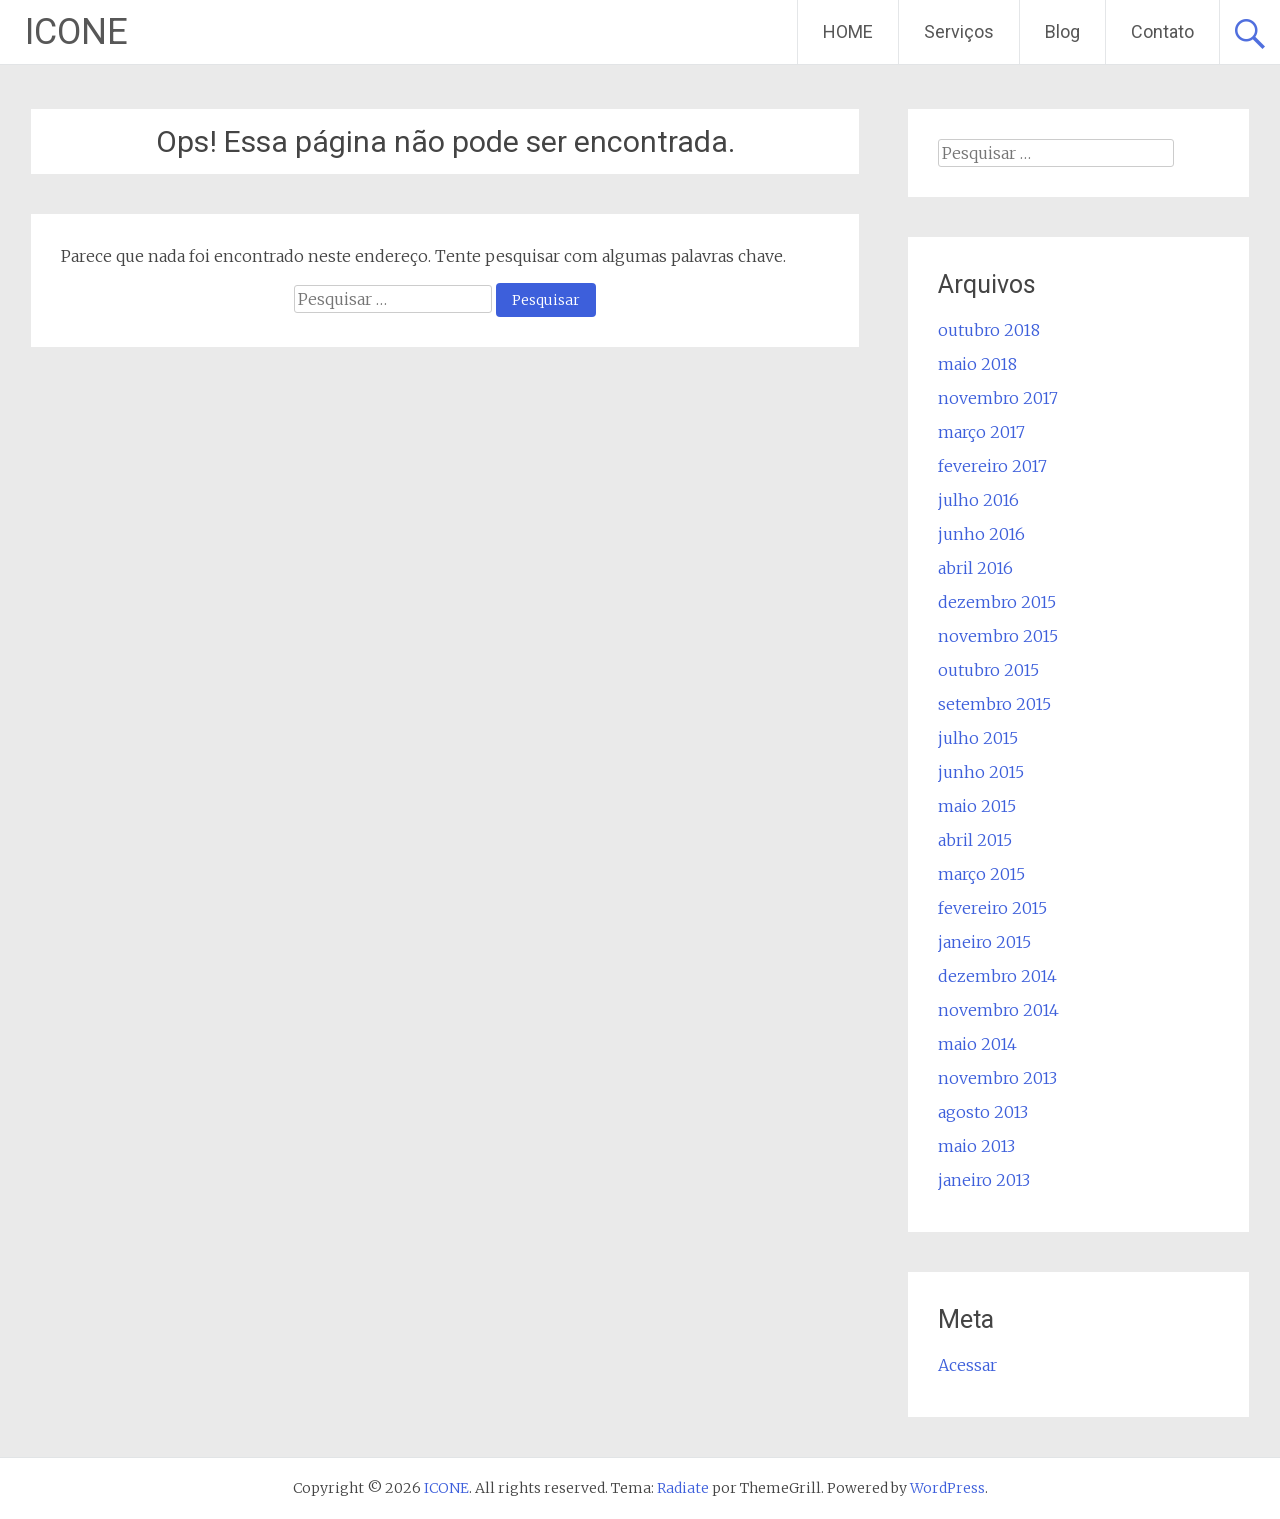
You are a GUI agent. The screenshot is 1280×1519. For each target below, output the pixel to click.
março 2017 (981, 432)
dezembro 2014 (997, 976)
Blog (1062, 31)
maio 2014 (977, 1044)
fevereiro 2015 (992, 908)
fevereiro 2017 (992, 466)
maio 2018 (977, 364)
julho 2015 (978, 738)
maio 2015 (977, 806)
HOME (848, 31)
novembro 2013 (997, 1078)
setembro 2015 (994, 704)
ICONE (76, 32)
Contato (1162, 31)
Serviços (959, 31)
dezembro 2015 (997, 602)
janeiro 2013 (984, 1180)
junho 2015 (981, 772)
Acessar (967, 1365)
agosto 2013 (983, 1112)
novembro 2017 (998, 398)
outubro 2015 (988, 670)
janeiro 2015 (984, 942)
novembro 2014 (998, 1010)
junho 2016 (981, 534)
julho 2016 (978, 500)
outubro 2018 (989, 330)
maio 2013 (976, 1146)
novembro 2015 (998, 636)
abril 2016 (975, 568)
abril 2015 (975, 840)
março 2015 (981, 874)
